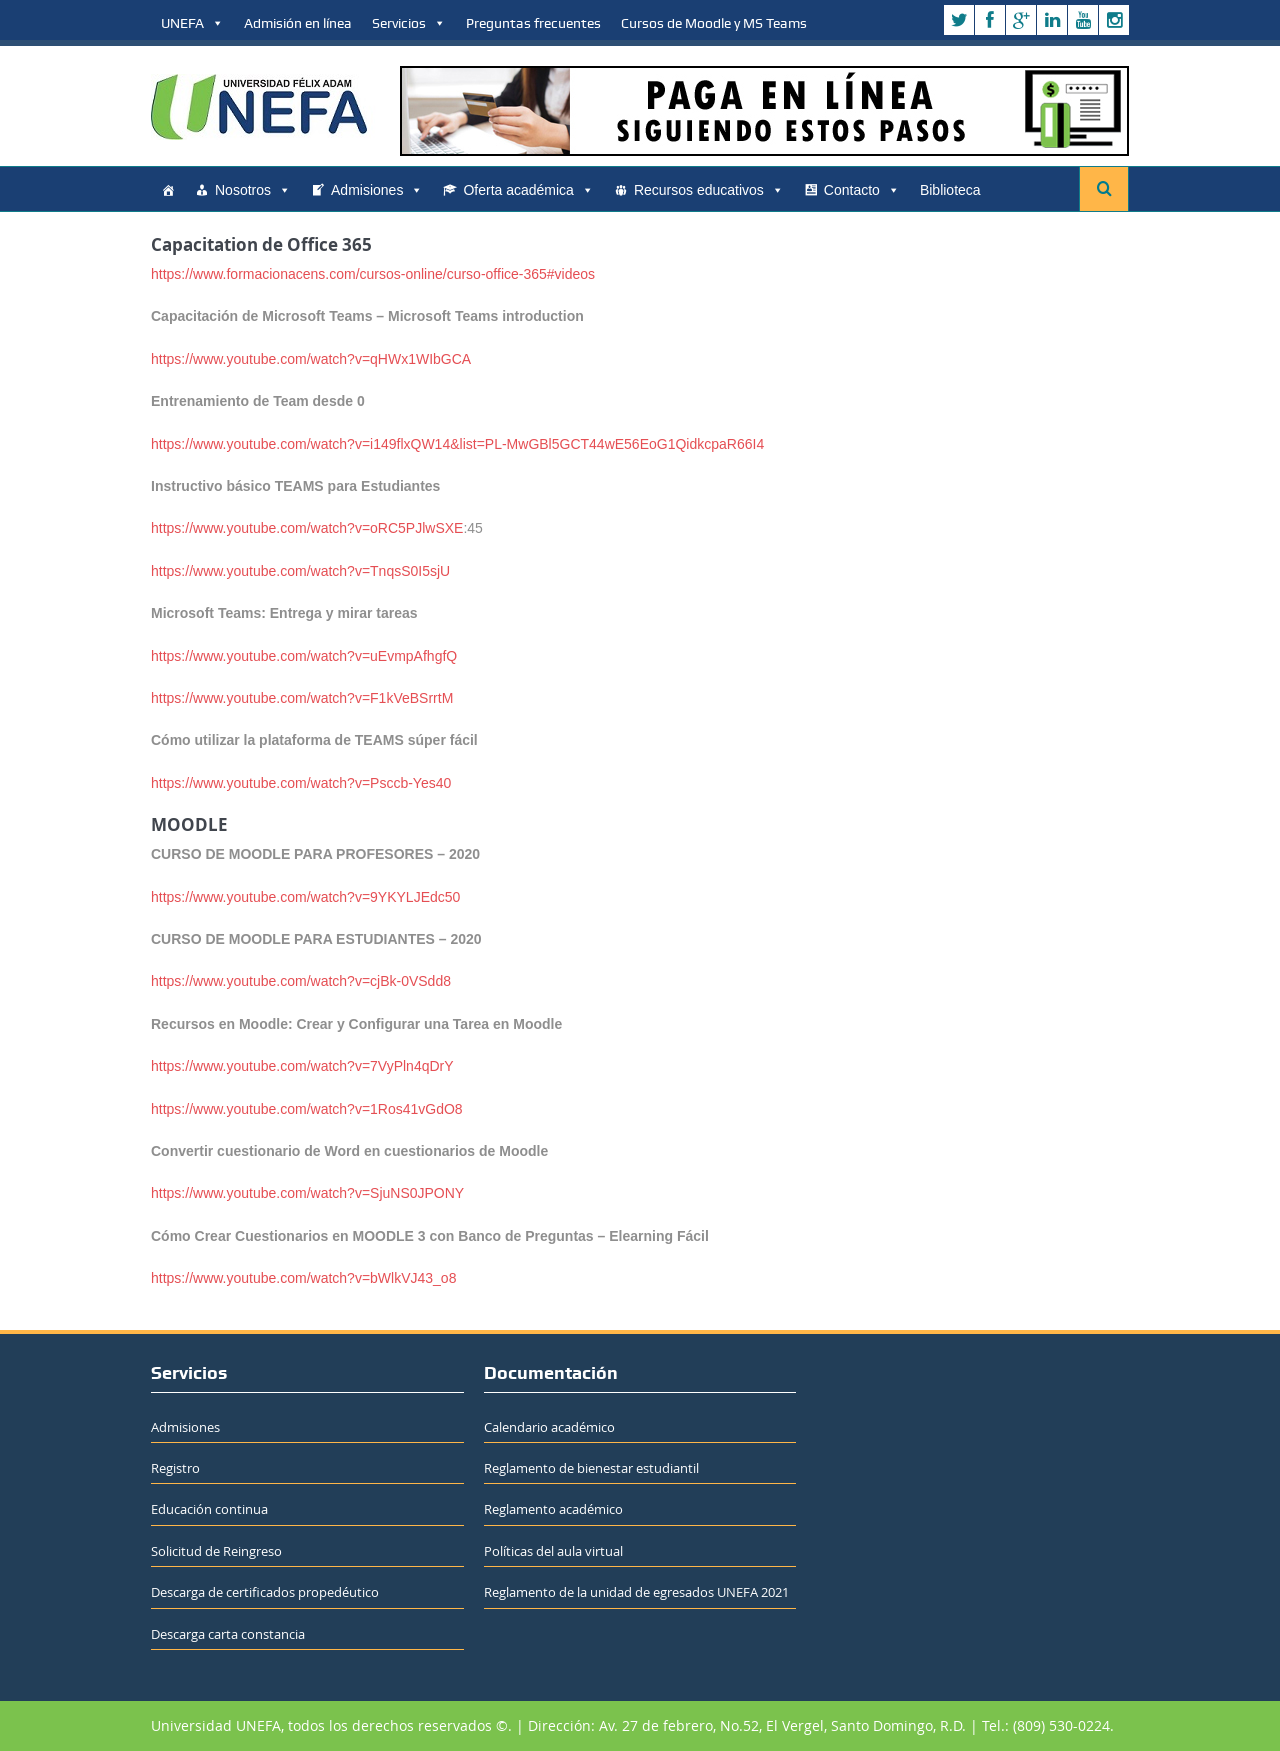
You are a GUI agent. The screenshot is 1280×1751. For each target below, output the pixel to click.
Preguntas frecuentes (533, 23)
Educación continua (209, 1509)
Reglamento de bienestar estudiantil (591, 1468)
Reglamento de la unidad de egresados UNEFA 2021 (636, 1592)
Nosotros (253, 190)
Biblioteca (950, 190)
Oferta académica (528, 190)
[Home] (168, 190)
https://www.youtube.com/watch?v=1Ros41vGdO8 (307, 1109)
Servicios (409, 23)
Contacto (862, 190)
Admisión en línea (298, 23)
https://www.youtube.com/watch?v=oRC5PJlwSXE (307, 528)
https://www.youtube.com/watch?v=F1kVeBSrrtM (302, 698)
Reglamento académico (553, 1509)
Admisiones (377, 190)
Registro (175, 1468)
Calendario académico (549, 1427)
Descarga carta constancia (228, 1634)
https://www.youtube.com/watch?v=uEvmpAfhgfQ (304, 656)
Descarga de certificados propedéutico (265, 1592)
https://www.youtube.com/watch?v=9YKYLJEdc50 (305, 897)
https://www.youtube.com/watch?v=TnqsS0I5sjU (300, 571)
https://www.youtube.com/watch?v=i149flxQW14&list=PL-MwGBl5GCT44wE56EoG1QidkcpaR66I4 (457, 444)
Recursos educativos (709, 190)
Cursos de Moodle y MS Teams (714, 23)
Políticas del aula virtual (553, 1551)
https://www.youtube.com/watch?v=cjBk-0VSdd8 (301, 981)
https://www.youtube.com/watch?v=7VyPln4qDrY (302, 1066)
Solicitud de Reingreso (216, 1551)
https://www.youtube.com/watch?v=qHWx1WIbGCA (311, 359)
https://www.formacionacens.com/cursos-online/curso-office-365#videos (373, 274)
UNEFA (192, 23)
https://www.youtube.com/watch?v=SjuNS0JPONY (307, 1193)
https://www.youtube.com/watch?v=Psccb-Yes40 (301, 783)
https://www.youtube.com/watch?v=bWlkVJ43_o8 (303, 1278)
